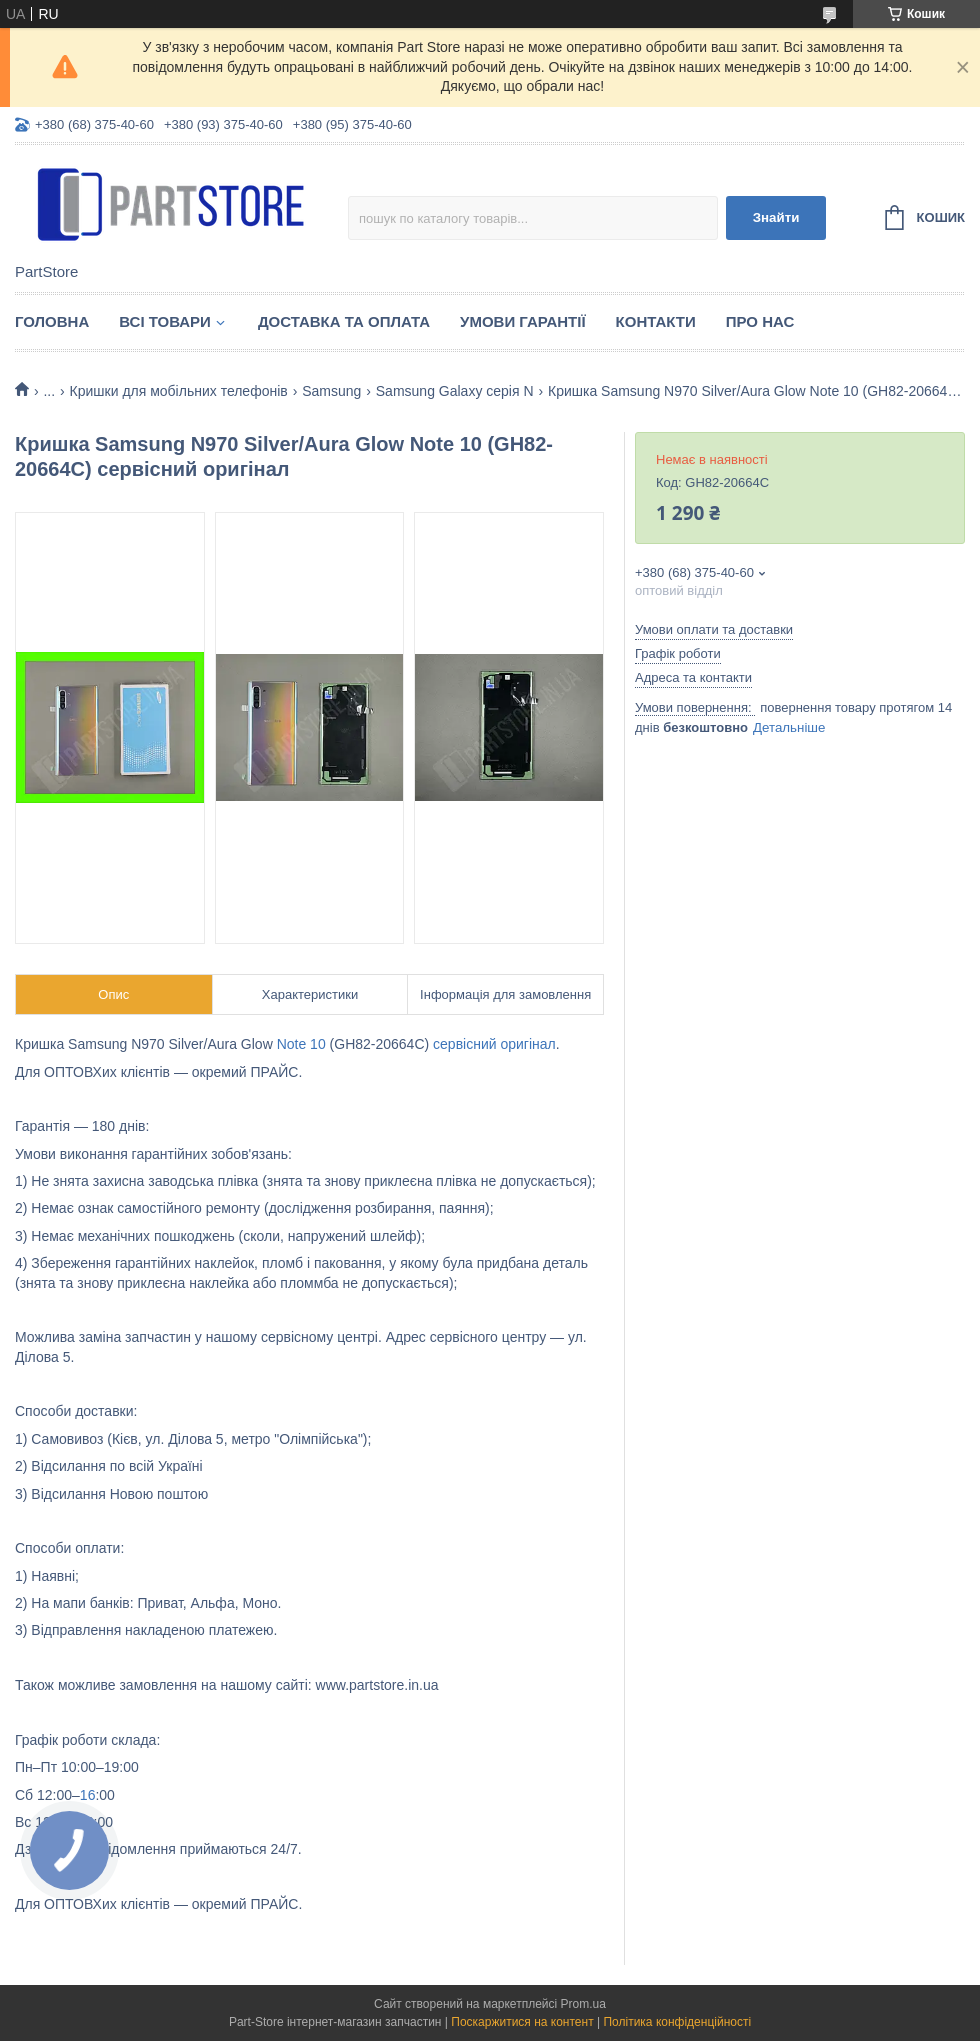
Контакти (656, 321)
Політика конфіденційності (677, 2022)
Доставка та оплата (344, 321)
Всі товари (165, 321)
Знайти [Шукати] (776, 217)
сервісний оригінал (494, 1044)
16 (88, 1795)
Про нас (760, 321)
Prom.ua (583, 2004)
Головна (52, 321)
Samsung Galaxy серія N (455, 391)
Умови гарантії (523, 321)
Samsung (331, 391)
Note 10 (301, 1044)
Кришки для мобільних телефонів (179, 391)
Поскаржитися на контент (522, 2022)
